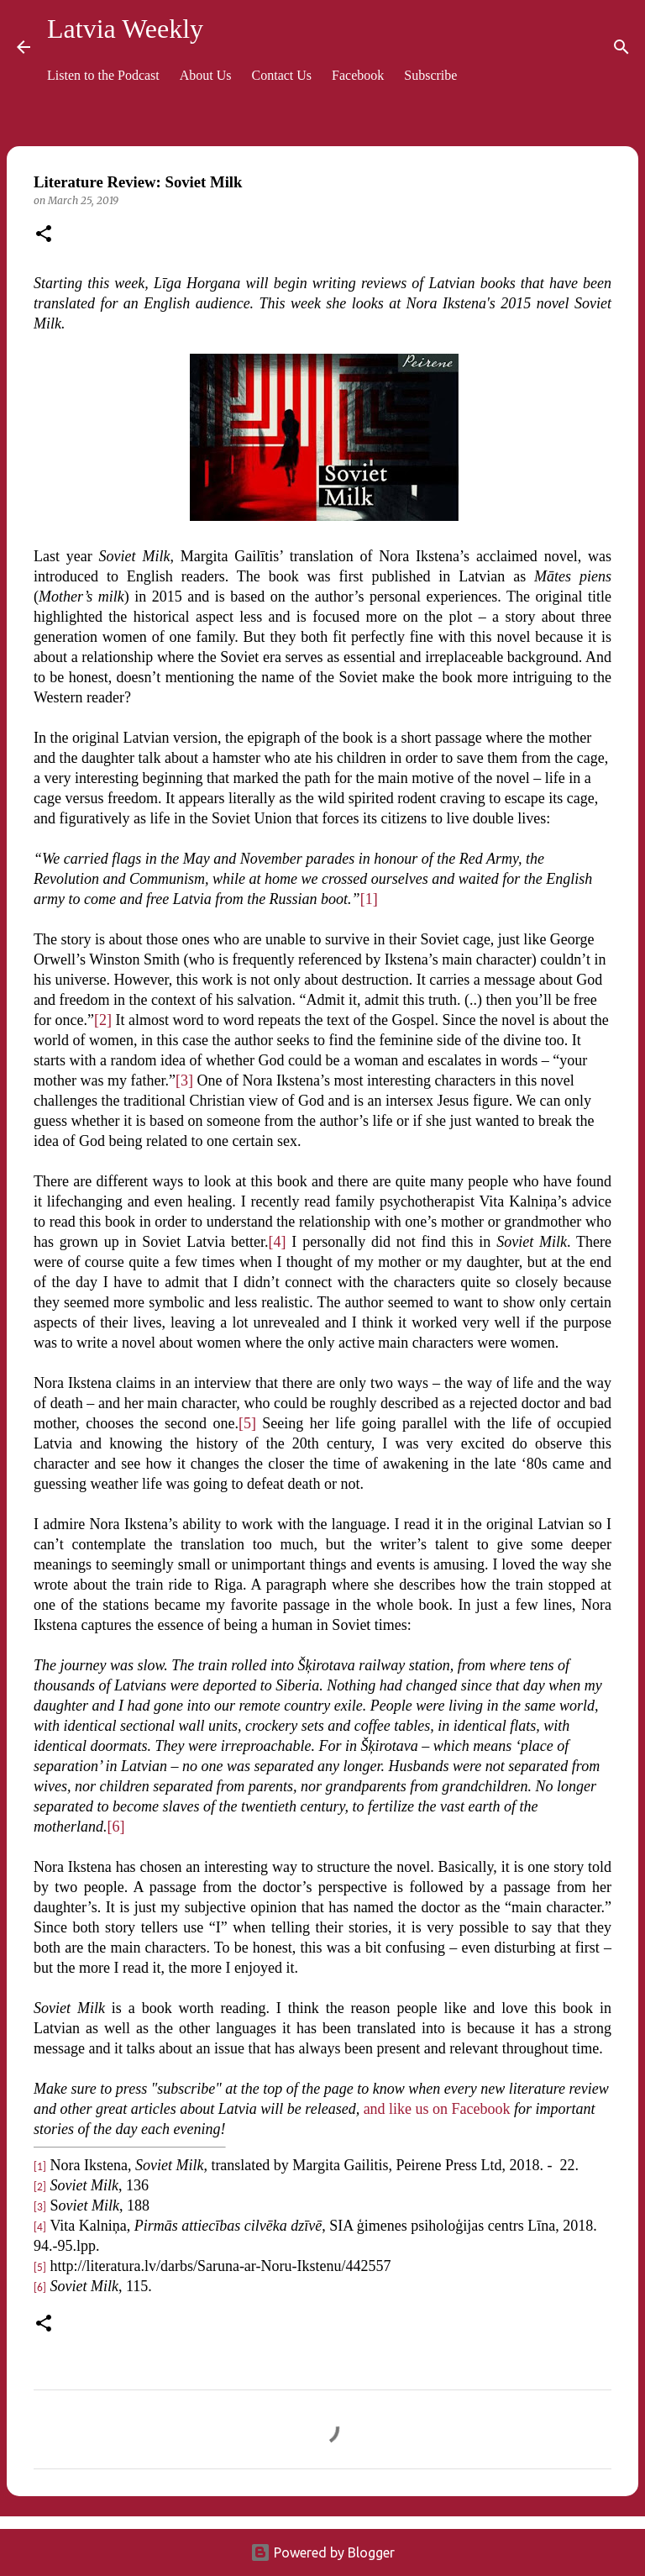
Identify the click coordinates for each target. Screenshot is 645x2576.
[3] (184, 1080)
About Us (206, 75)
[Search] (621, 47)
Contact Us (282, 75)
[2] (103, 1020)
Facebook (358, 75)
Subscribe (430, 75)
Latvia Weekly (125, 28)
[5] (247, 1423)
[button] (44, 234)
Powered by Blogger (322, 2552)
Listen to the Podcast (103, 75)
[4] (277, 1241)
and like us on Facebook (437, 2108)
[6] (116, 1826)
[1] (369, 899)
